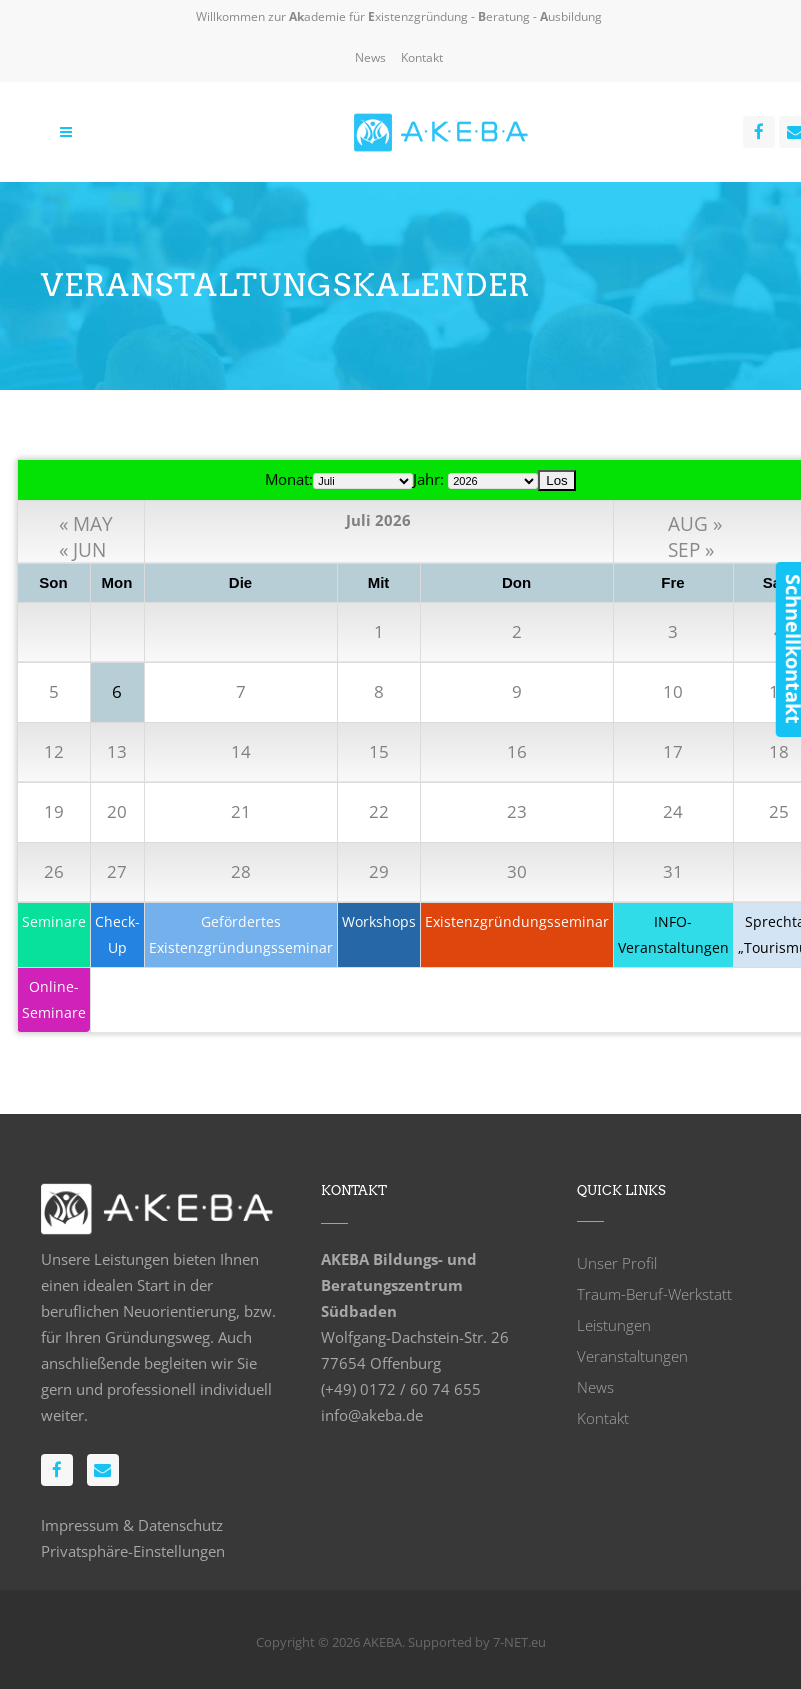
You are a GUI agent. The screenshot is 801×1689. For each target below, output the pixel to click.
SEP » (691, 546)
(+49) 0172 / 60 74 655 (401, 1389)
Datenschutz (180, 1525)
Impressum (80, 1525)
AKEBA (382, 1642)
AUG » (695, 520)
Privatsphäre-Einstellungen (133, 1551)
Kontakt (422, 57)
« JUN (82, 546)
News (370, 57)
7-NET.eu (519, 1642)
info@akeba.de (372, 1415)
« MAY (86, 520)
